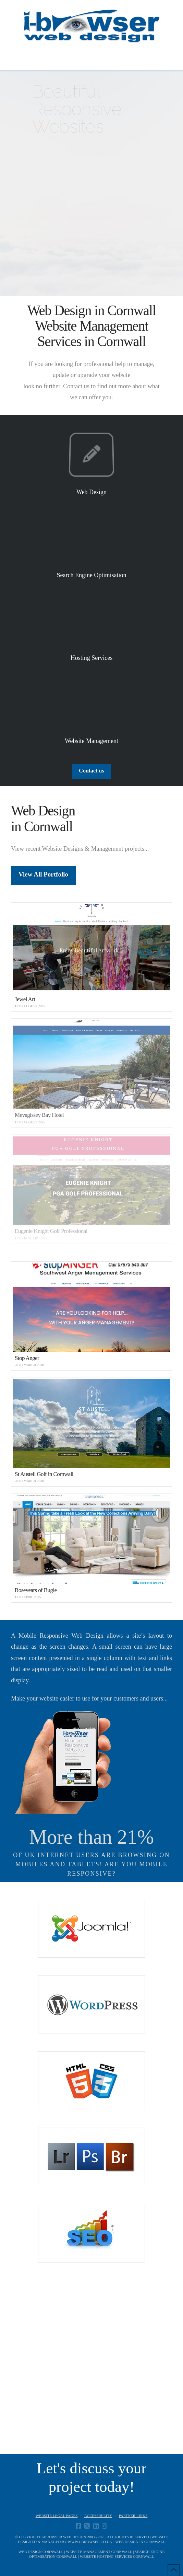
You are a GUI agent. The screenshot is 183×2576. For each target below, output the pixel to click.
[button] (91, 58)
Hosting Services (91, 657)
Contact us (91, 771)
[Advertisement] (91, 2372)
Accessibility (98, 2516)
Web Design (91, 492)
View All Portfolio (43, 874)
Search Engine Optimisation (91, 575)
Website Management (91, 740)
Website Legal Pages (57, 2516)
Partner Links (133, 2516)
